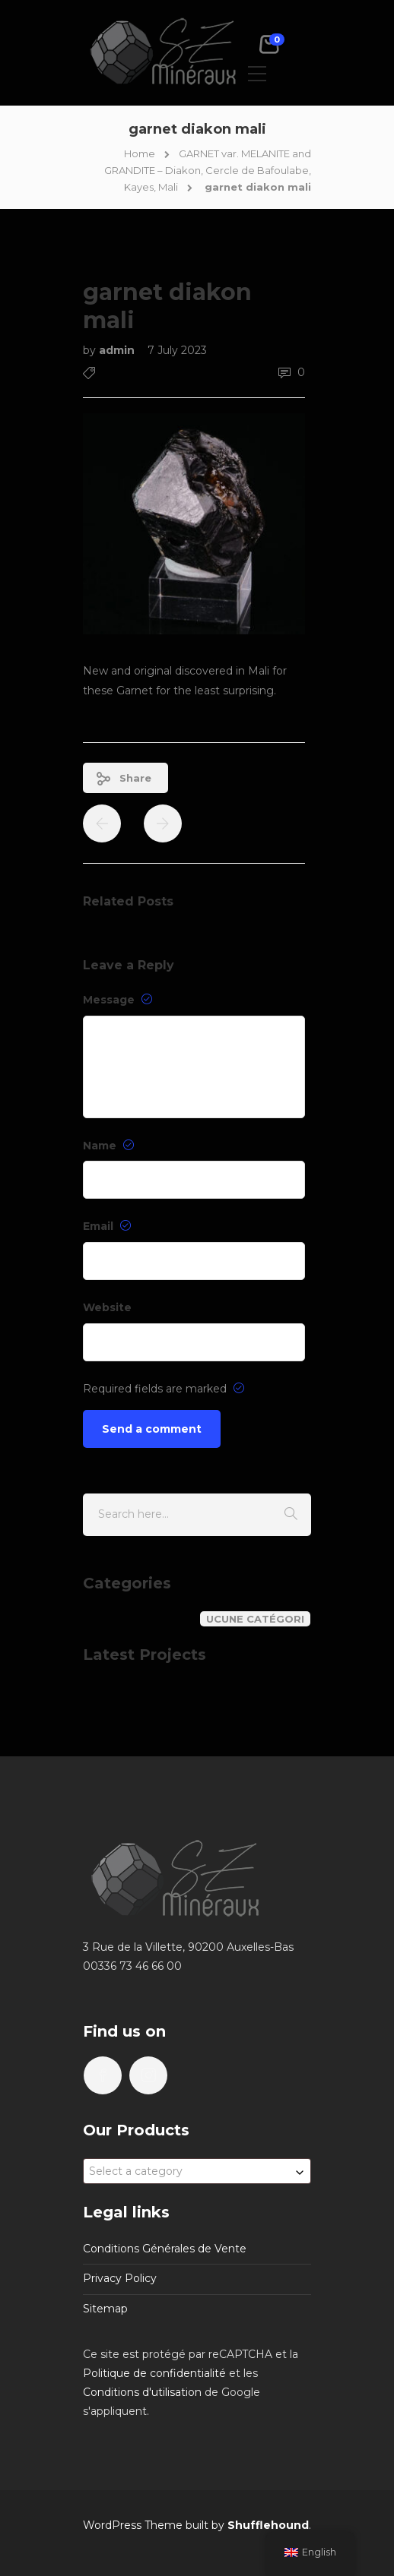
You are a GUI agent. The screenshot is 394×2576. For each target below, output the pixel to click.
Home (139, 153)
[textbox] (197, 2171)
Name (108, 1145)
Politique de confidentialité (154, 2373)
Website (107, 1307)
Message (117, 1000)
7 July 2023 (177, 350)
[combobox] (197, 2171)
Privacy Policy (120, 2278)
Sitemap (105, 2308)
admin (118, 350)
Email (107, 1226)
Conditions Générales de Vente (164, 2248)
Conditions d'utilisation (142, 2392)
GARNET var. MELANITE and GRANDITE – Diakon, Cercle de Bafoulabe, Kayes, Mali (207, 170)
